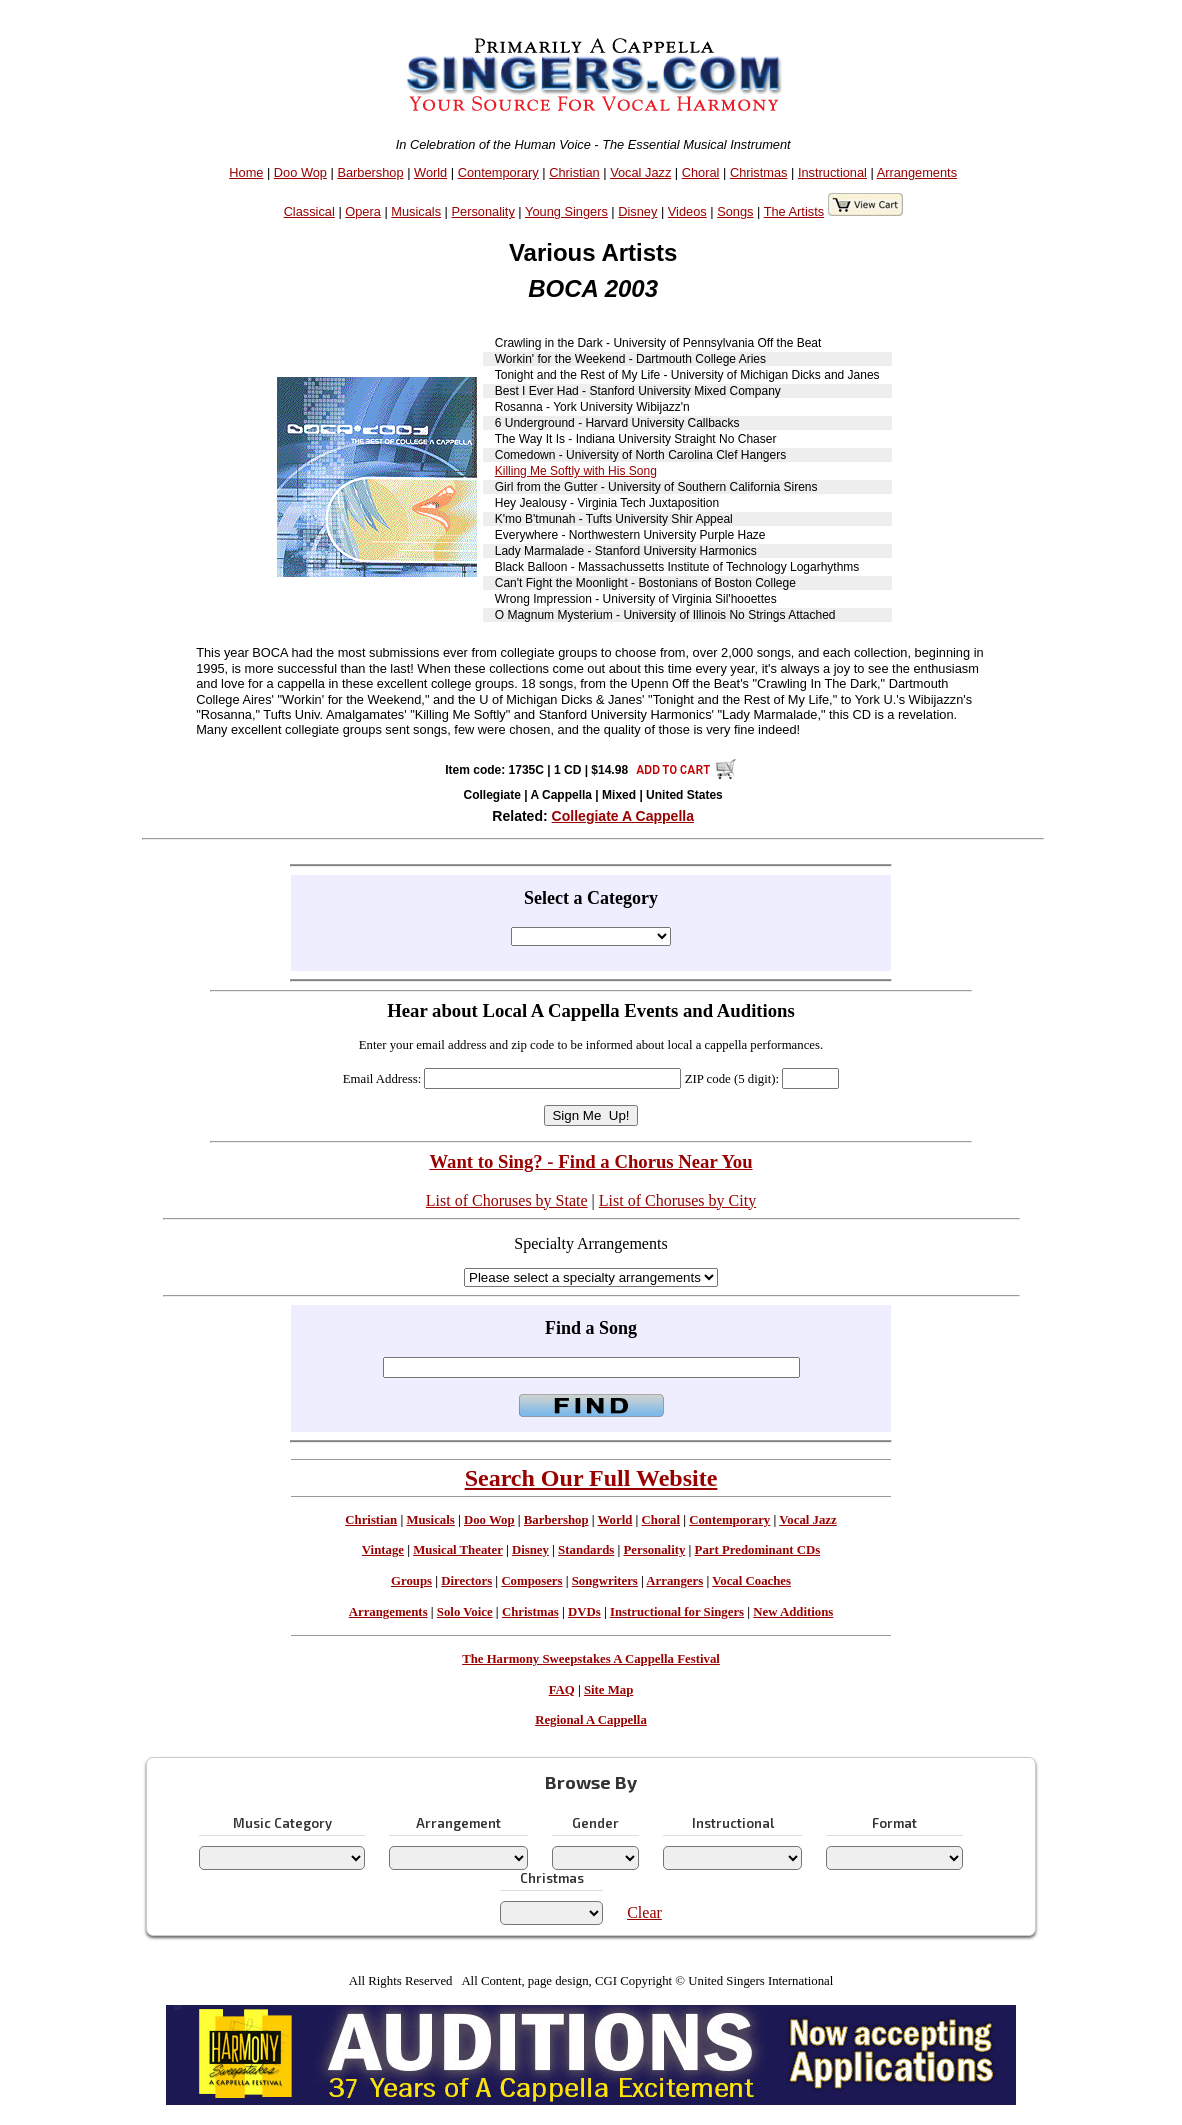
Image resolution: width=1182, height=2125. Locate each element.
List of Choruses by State (507, 1200)
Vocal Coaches (751, 1581)
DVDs (584, 1612)
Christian (574, 172)
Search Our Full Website (591, 1478)
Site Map (608, 1690)
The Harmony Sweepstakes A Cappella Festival (591, 1659)
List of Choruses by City (677, 1200)
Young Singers (566, 211)
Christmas (759, 172)
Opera (363, 211)
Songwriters (605, 1581)
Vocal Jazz (640, 172)
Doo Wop (300, 172)
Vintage (383, 1550)
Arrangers (674, 1581)
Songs (735, 211)
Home (246, 172)
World (430, 172)
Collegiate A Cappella (623, 816)
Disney (637, 211)
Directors (466, 1581)
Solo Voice (465, 1612)
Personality (483, 211)
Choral (701, 172)
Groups (411, 1581)
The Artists (794, 211)
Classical (309, 211)
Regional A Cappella (591, 1720)
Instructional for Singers (677, 1612)
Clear (644, 1912)
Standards (586, 1550)
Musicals (416, 211)
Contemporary (498, 172)
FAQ (562, 1690)
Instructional (832, 172)
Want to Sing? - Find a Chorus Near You (590, 1161)
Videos (687, 211)
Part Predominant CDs (758, 1550)
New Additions (793, 1612)
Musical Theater (457, 1550)
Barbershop (370, 172)
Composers (531, 1581)
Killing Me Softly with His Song (576, 471)
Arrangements (917, 172)
